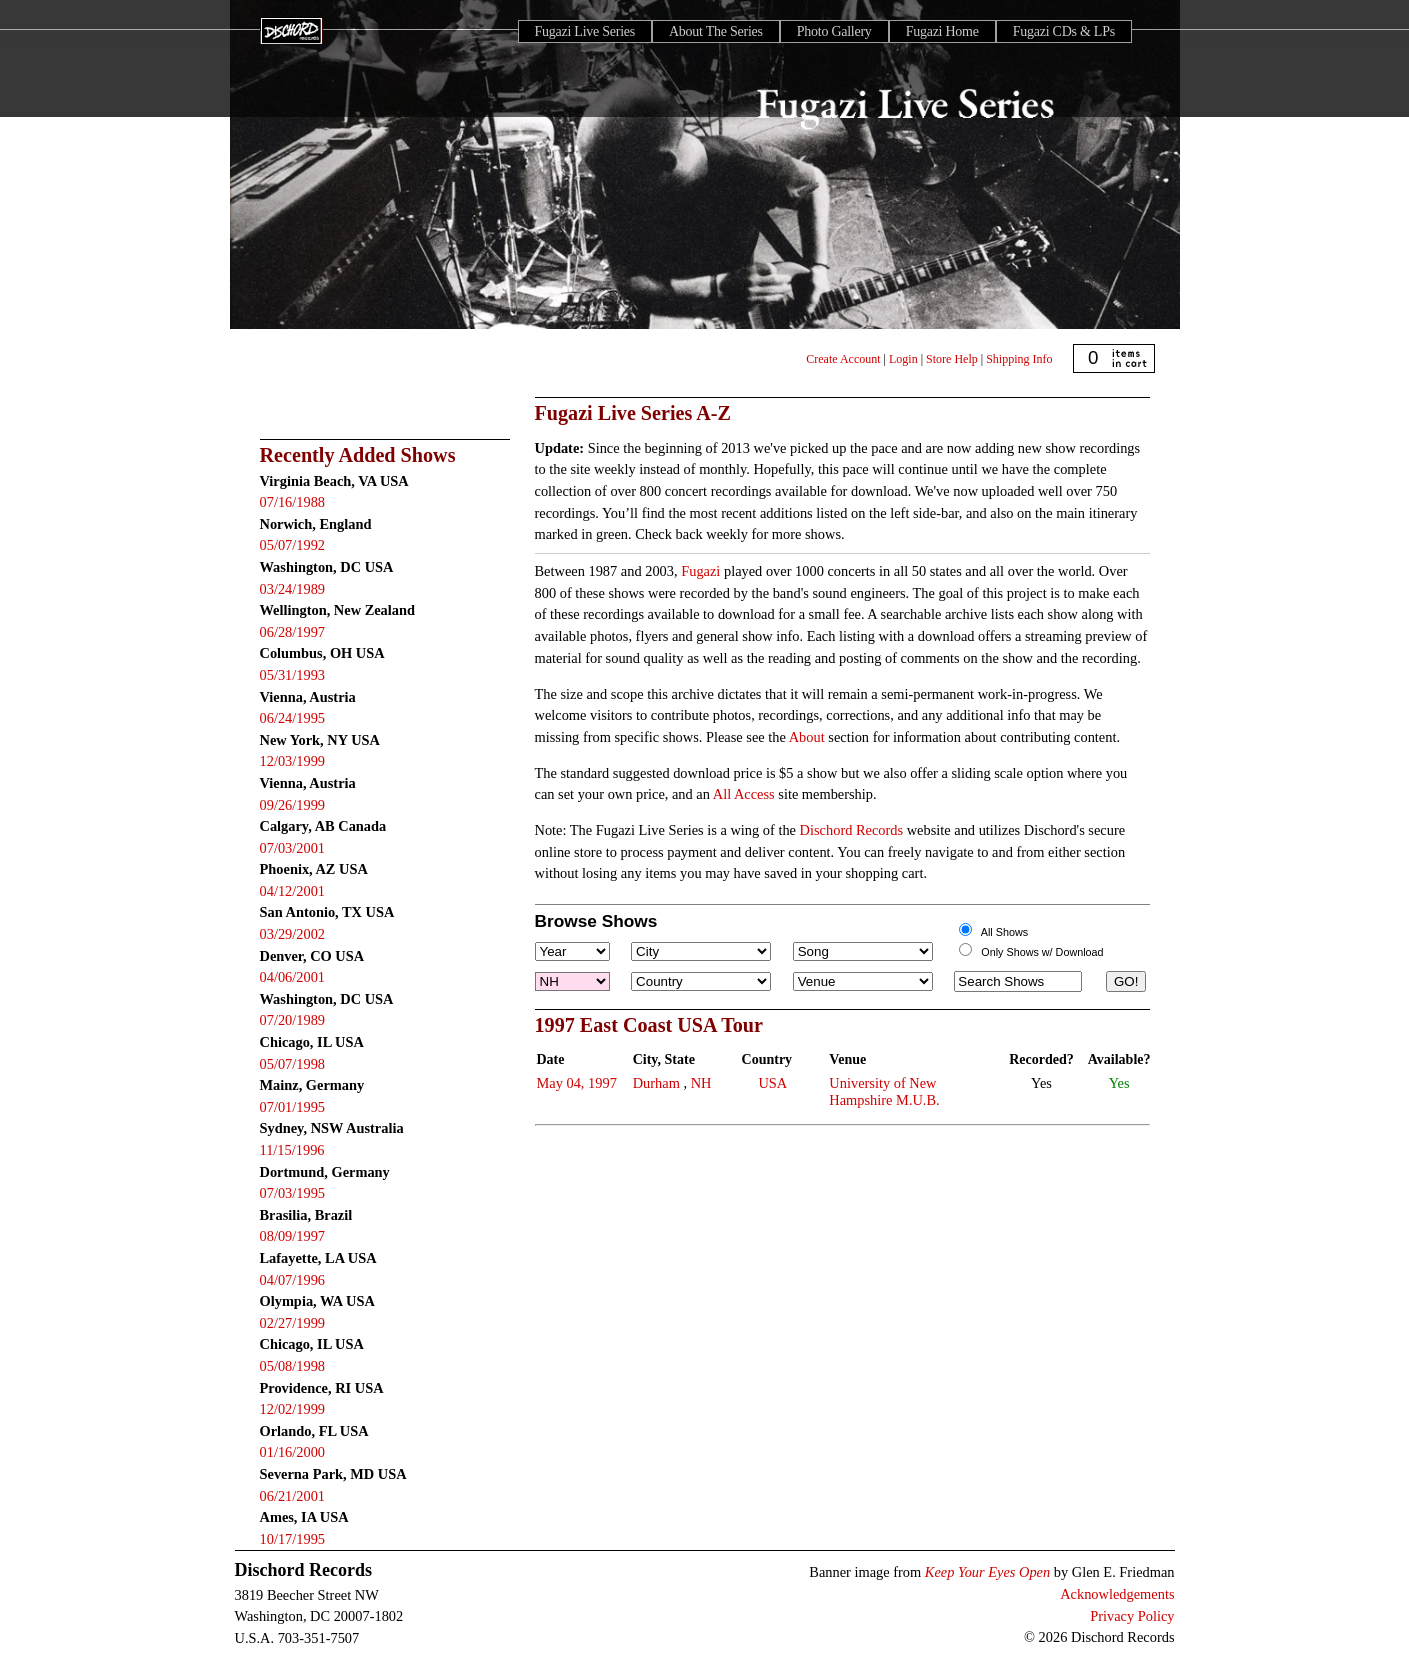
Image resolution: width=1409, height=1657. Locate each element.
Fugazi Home (942, 31)
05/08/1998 (293, 1366)
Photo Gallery (834, 31)
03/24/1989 (293, 589)
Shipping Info (1019, 359)
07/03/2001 (293, 848)
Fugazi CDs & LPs (1064, 31)
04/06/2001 (293, 977)
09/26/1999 (293, 805)
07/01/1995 (293, 1107)
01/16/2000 (293, 1452)
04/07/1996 (293, 1280)
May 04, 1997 (577, 1083)
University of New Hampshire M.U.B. (884, 1091)
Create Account (843, 359)
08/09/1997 (293, 1236)
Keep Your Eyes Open (987, 1572)
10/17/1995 (293, 1539)
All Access (744, 794)
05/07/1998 (293, 1064)
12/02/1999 (293, 1409)
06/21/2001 (293, 1496)
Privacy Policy (1132, 1616)
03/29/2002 (293, 934)
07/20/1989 (293, 1020)
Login (903, 359)
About (807, 737)
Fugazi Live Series (585, 31)
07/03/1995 (293, 1193)
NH (701, 1083)
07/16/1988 (293, 502)
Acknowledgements (1117, 1594)
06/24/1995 (293, 718)
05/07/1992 (293, 545)
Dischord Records (852, 830)
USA (772, 1083)
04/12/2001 (293, 891)
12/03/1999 (293, 761)
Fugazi (700, 571)
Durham (656, 1083)
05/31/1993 (293, 675)
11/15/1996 (292, 1150)
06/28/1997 (293, 632)
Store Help (952, 359)
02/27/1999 (293, 1323)
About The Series (716, 31)
